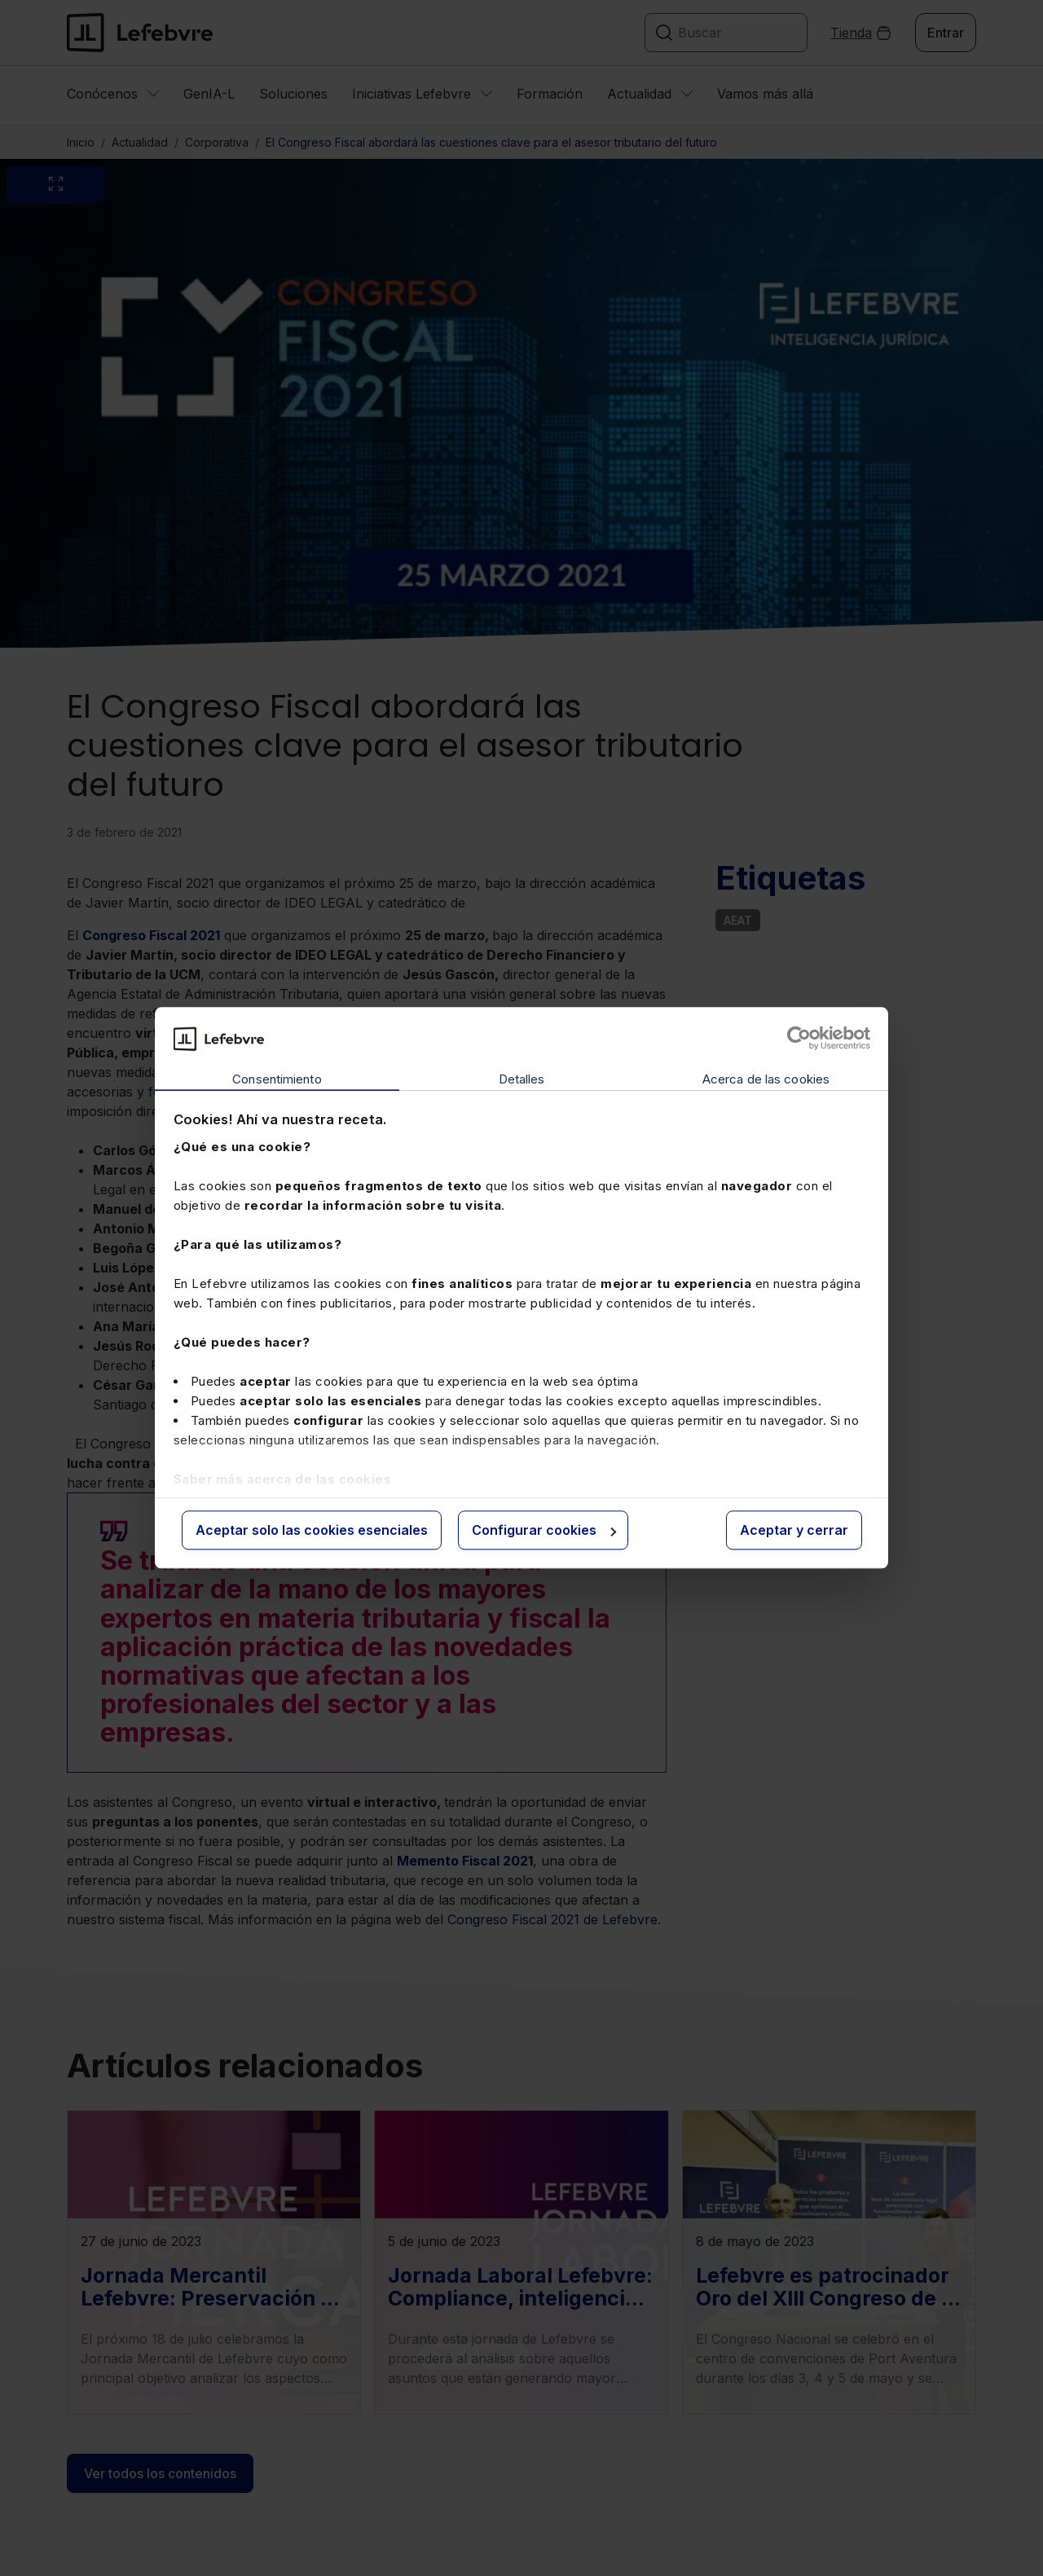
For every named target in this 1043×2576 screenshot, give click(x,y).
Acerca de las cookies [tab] (766, 1079)
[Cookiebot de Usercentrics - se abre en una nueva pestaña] (799, 1038)
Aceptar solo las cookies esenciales (312, 1530)
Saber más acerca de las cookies (283, 1479)
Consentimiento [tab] (276, 1079)
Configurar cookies (544, 1530)
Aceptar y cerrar (794, 1530)
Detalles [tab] (522, 1079)
